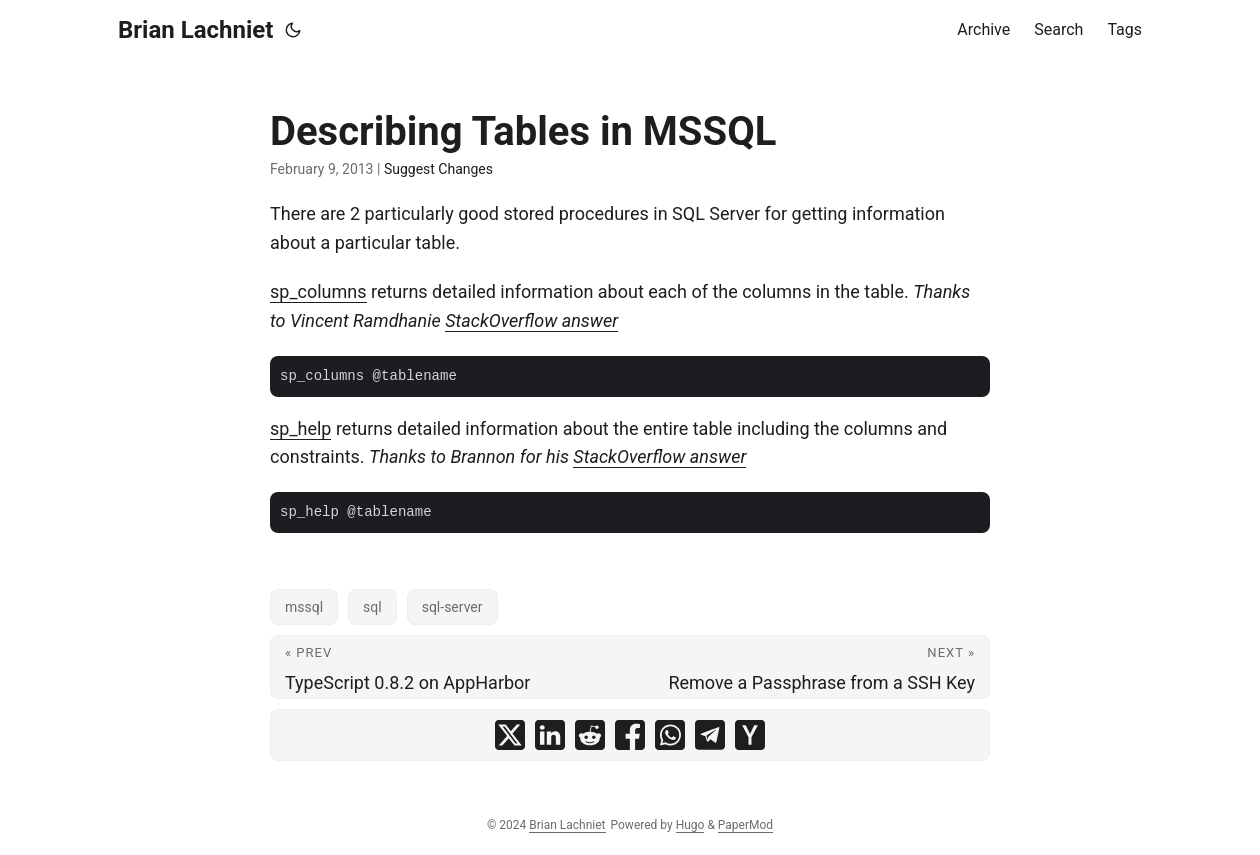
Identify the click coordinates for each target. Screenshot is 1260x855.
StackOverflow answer (531, 320)
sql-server (452, 607)
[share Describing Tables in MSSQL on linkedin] (550, 735)
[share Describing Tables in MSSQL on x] (510, 735)
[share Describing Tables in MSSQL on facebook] (630, 735)
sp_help (300, 428)
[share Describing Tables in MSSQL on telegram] (710, 735)
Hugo (690, 825)
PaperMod (745, 825)
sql (372, 607)
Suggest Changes (438, 169)
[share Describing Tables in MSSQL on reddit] (590, 735)
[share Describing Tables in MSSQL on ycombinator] (750, 735)
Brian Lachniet (195, 30)
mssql (304, 607)
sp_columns (318, 291)
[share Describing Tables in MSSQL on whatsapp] (670, 735)
